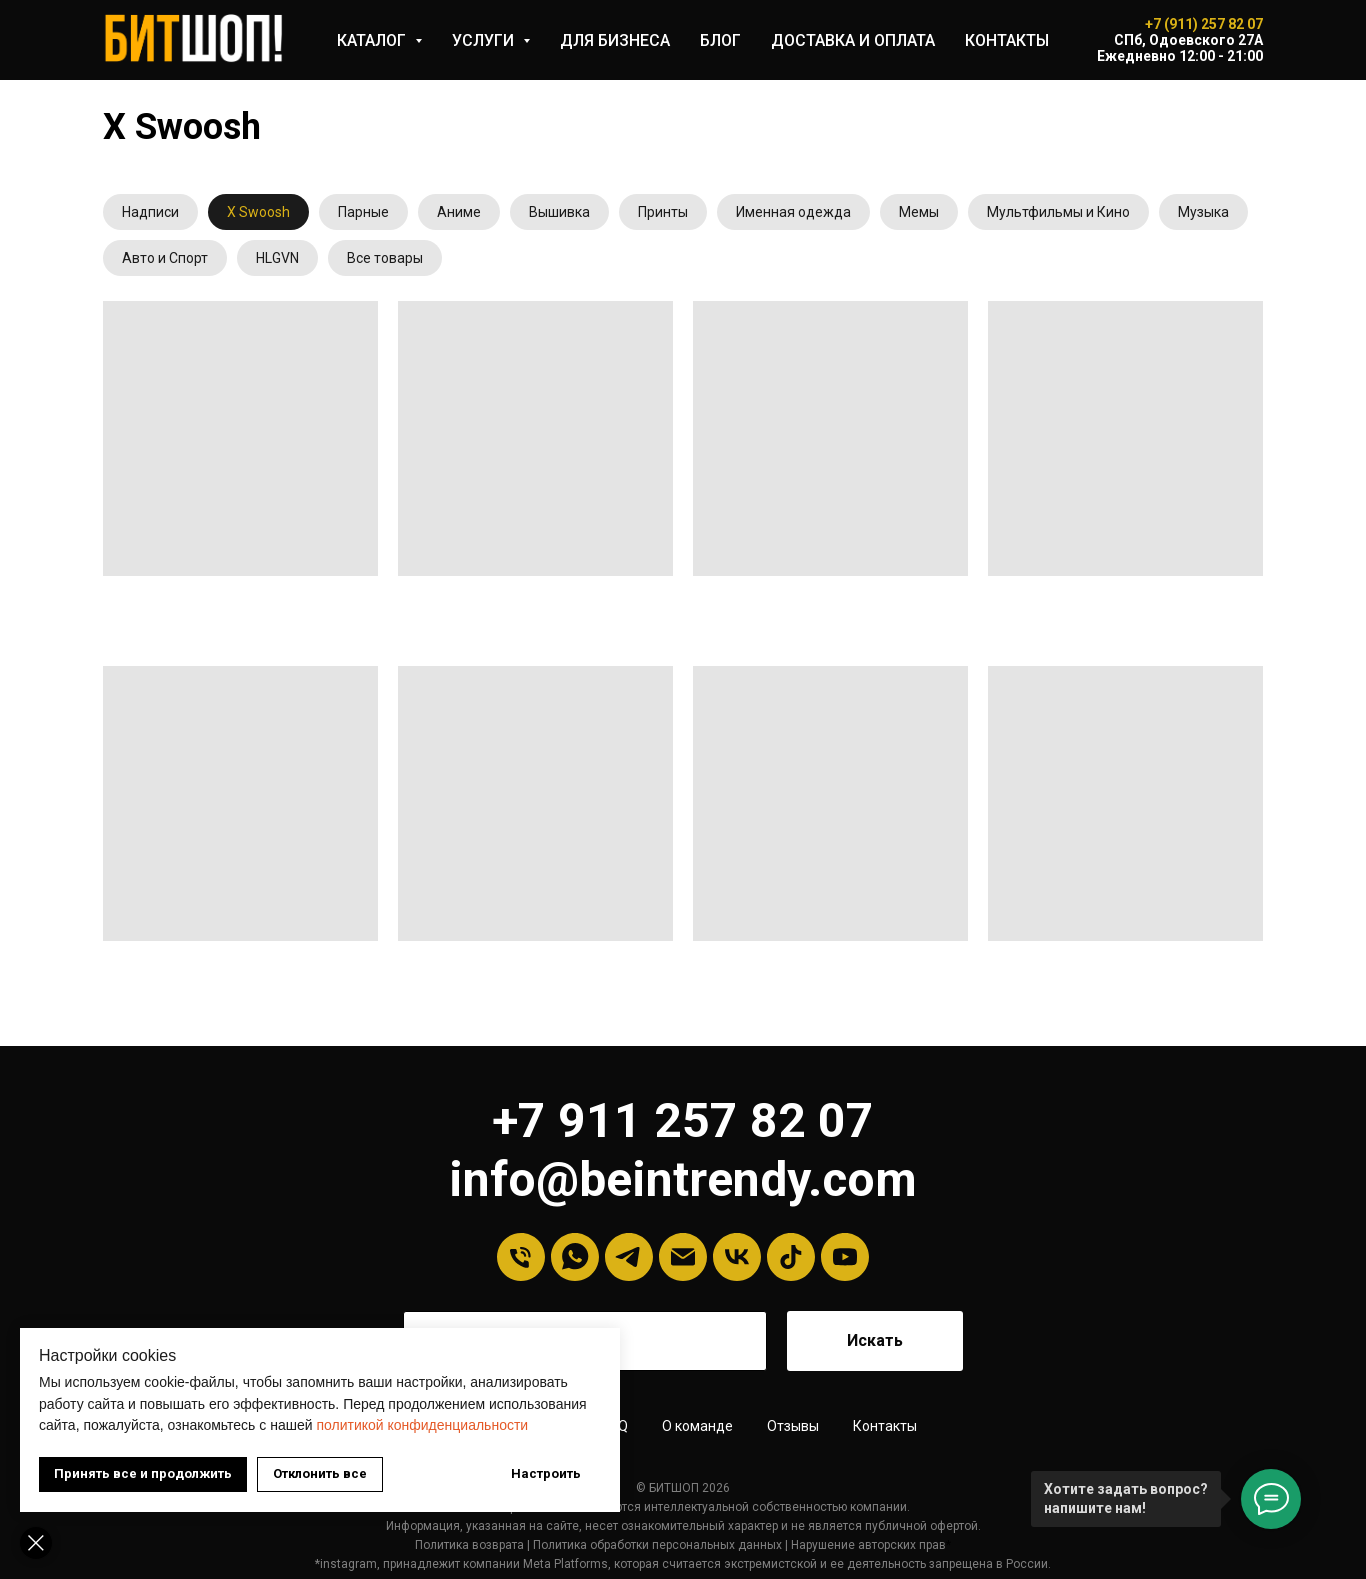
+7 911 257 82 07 (683, 1120)
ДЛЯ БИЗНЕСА (615, 40)
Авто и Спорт (165, 258)
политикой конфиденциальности (422, 1425)
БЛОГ (720, 40)
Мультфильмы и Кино (1058, 212)
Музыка (1203, 212)
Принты (663, 212)
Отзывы (793, 1426)
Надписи (150, 212)
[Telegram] (629, 1257)
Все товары (385, 258)
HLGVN (277, 258)
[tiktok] (791, 1257)
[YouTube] (845, 1257)
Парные (363, 212)
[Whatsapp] (575, 1257)
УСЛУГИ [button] (485, 40)
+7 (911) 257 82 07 (1204, 24)
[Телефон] (521, 1257)
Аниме (459, 212)
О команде (697, 1426)
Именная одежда (793, 212)
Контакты (885, 1426)
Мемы (919, 212)
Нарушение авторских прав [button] (868, 1545)
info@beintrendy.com (683, 1179)
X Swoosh (258, 212)
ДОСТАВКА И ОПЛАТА (853, 40)
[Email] (683, 1257)
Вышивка (559, 212)
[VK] (737, 1257)
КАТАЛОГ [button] (373, 40)
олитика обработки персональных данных (661, 1545)
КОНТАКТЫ (1007, 40)
